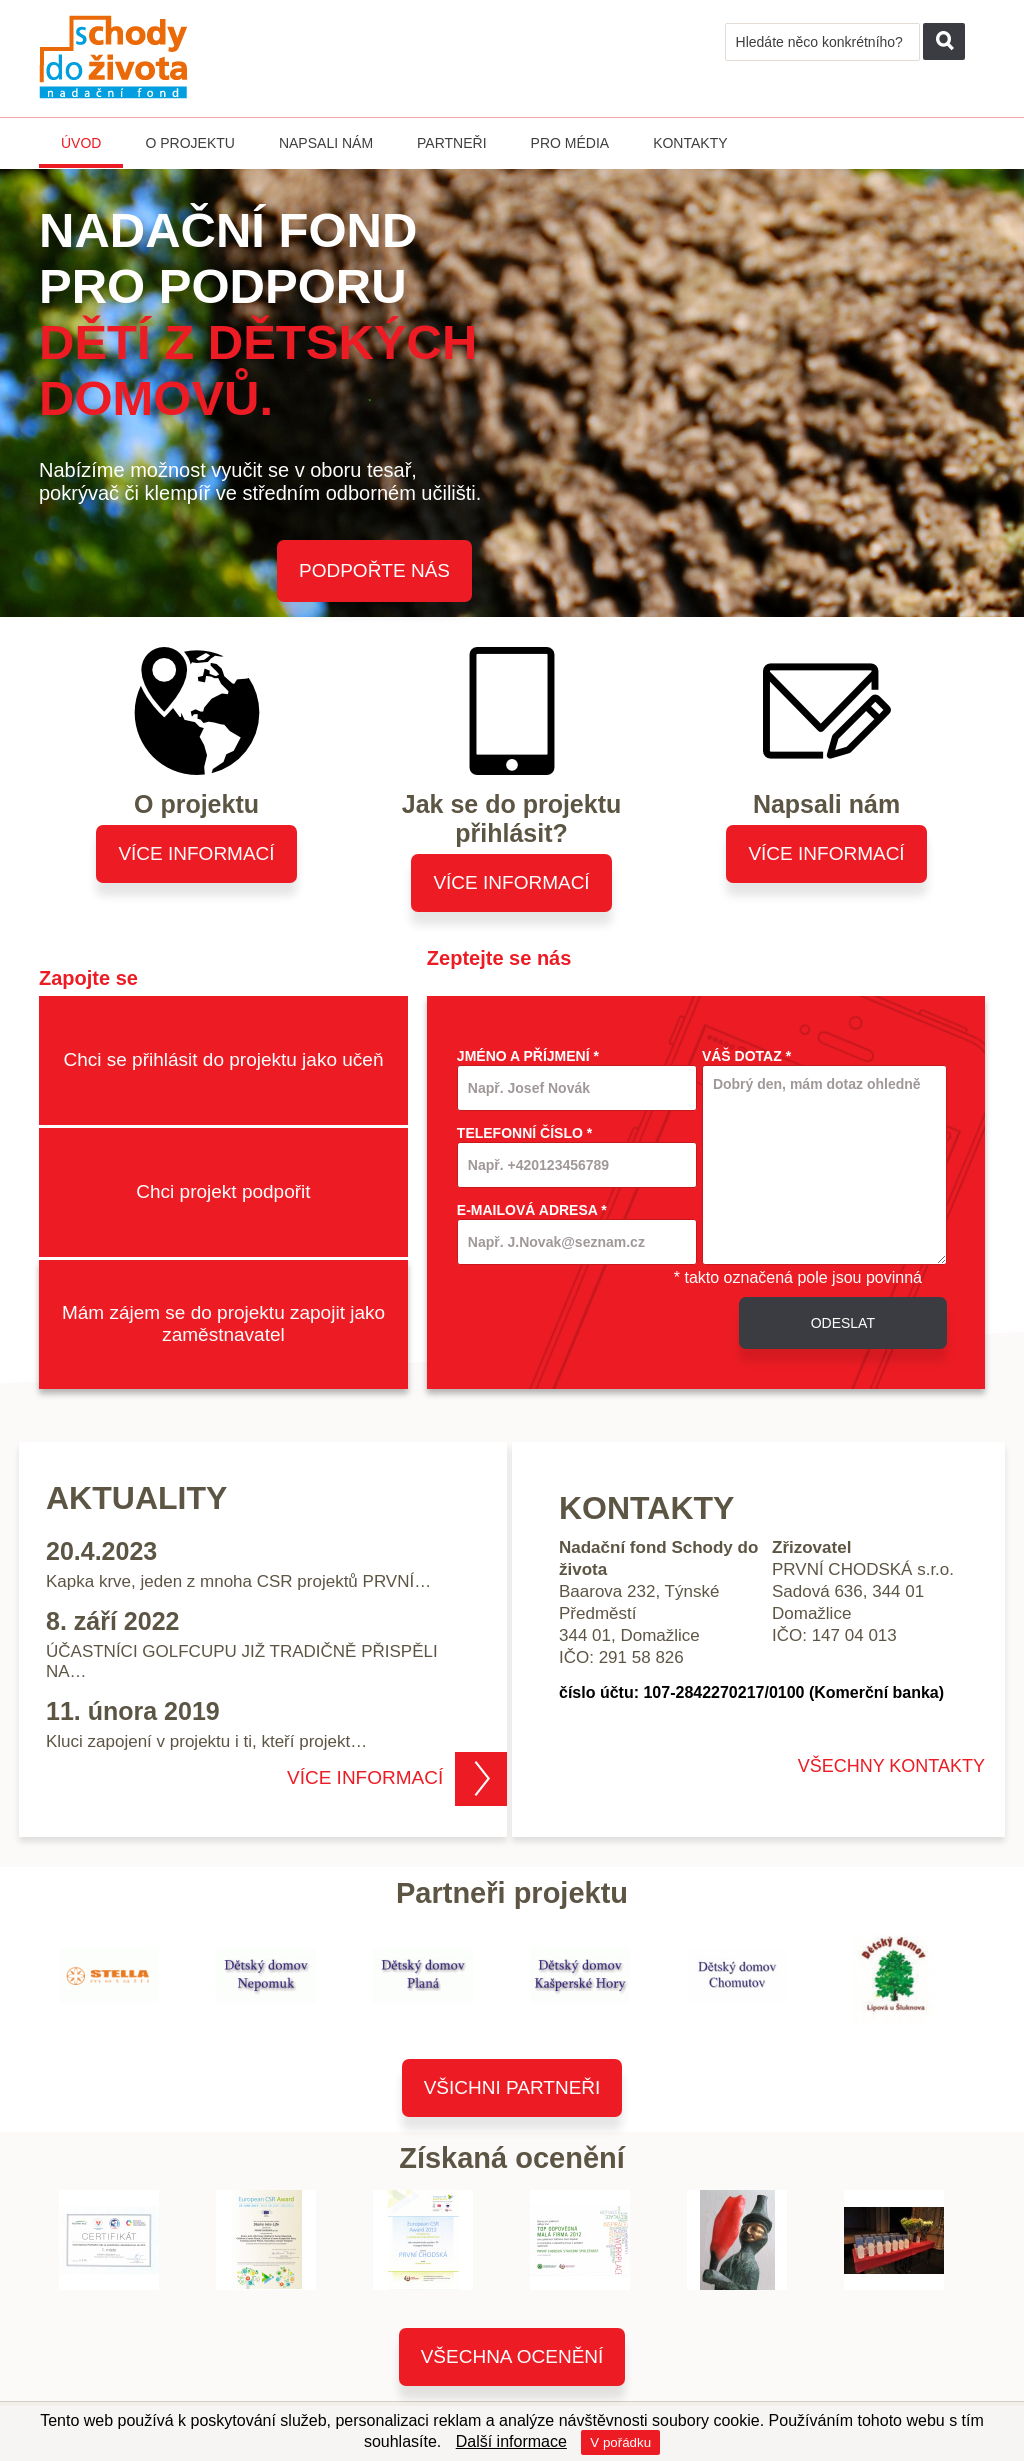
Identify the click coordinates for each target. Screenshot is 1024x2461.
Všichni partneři (512, 2087)
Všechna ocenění (512, 2356)
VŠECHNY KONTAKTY (891, 1766)
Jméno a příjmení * (528, 1056)
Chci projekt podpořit (223, 1191)
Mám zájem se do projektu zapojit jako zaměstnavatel (223, 1323)
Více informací (196, 853)
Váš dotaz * (746, 1056)
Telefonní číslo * (524, 1133)
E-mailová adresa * (532, 1210)
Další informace (511, 2441)
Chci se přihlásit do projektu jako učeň (223, 1059)
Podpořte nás (374, 570)
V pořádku (620, 2442)
